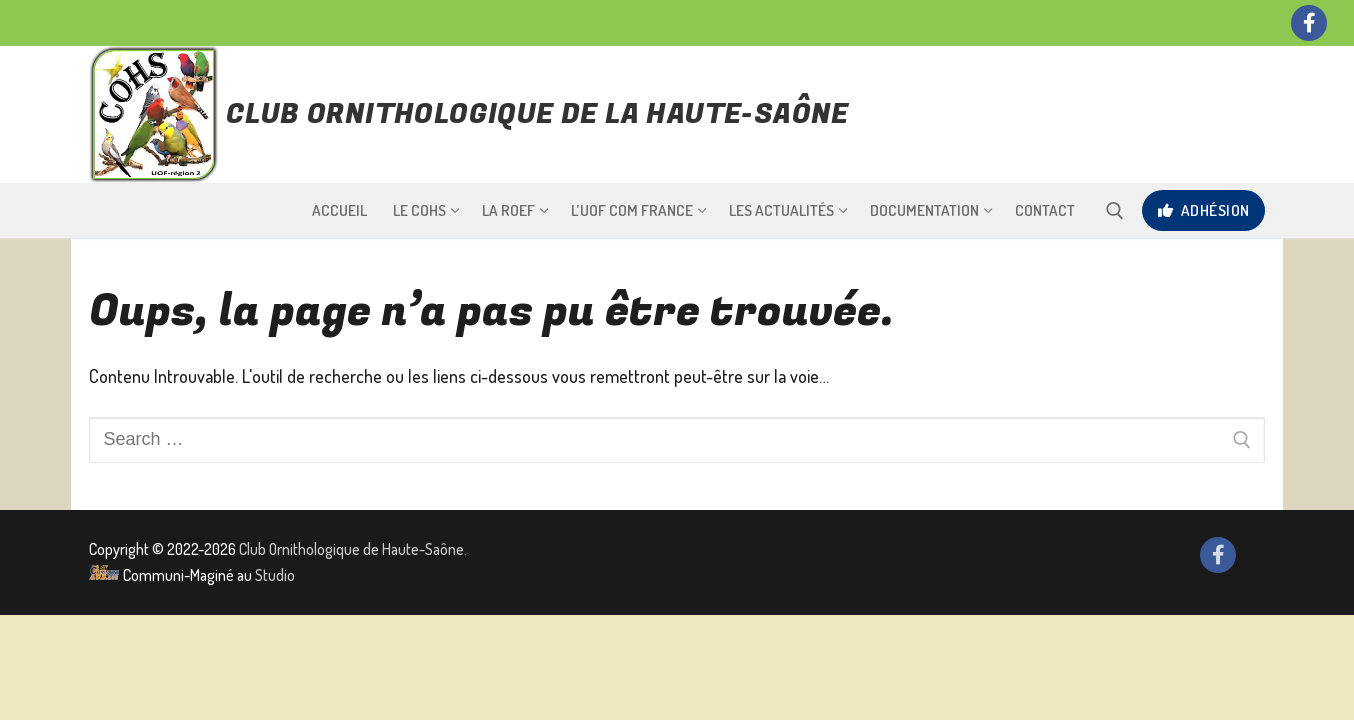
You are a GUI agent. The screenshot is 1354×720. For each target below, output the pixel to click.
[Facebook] (1309, 23)
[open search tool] (1115, 211)
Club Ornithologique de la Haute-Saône (537, 115)
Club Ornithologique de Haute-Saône (351, 549)
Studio (275, 575)
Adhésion (1204, 210)
